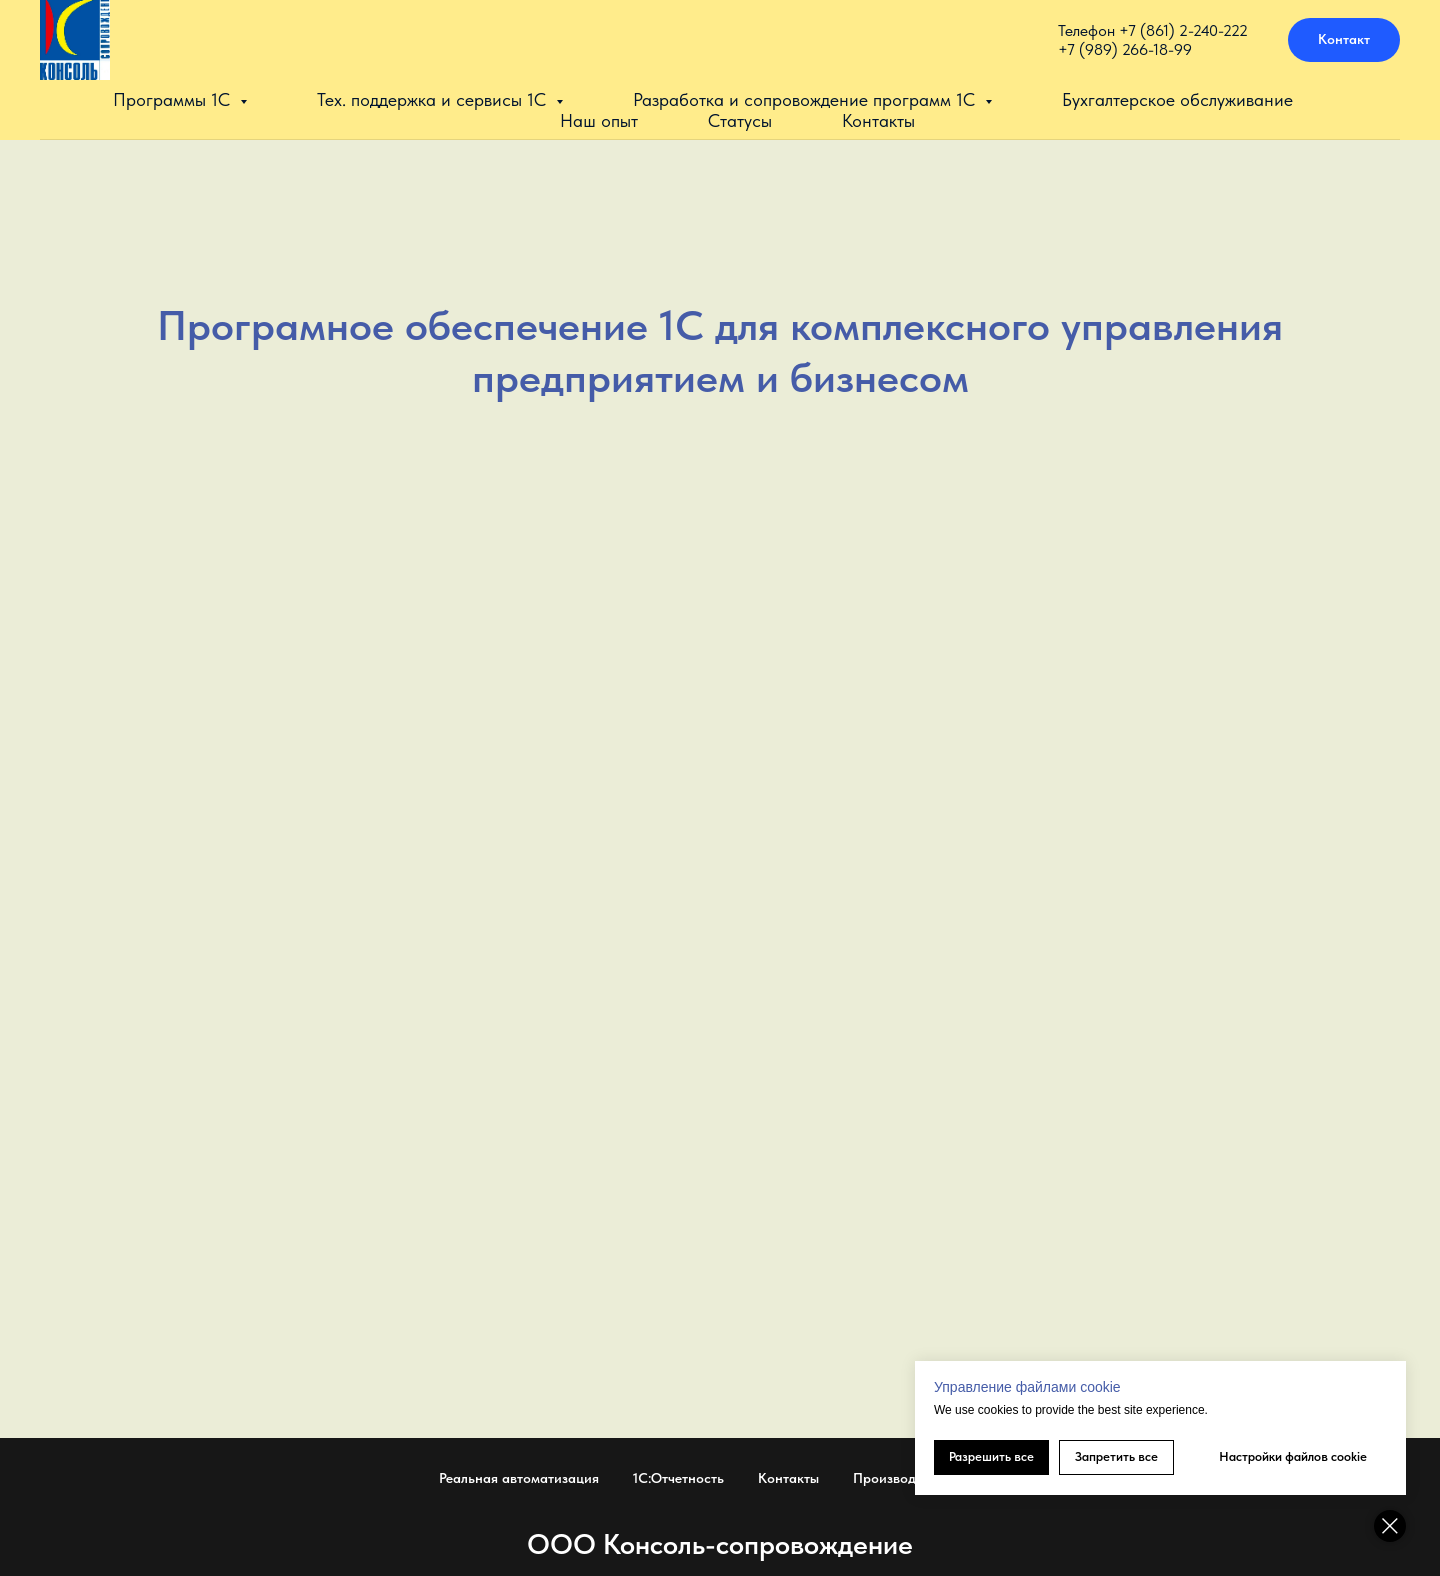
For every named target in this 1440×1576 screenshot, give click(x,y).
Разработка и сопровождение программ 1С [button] (806, 99)
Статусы (740, 120)
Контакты (878, 120)
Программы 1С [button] (174, 99)
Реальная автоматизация (519, 1478)
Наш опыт (599, 120)
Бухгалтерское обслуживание (1177, 99)
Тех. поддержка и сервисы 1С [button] (434, 99)
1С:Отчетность (678, 1478)
